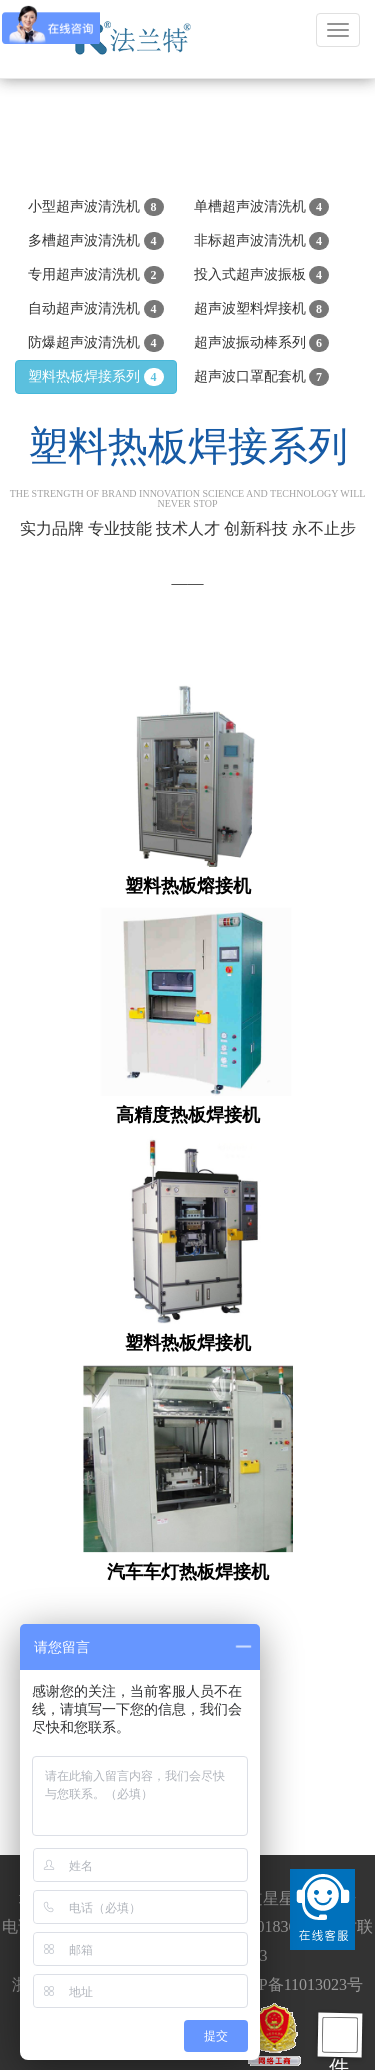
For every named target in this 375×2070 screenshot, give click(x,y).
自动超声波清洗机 (96, 309)
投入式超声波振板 (262, 275)
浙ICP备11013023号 (295, 1984)
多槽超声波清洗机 (96, 241)
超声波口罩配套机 (262, 377)
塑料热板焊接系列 (96, 377)
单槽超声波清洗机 (262, 207)
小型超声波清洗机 (96, 207)
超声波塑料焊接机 (262, 309)
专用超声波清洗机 (96, 275)
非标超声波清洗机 (262, 241)
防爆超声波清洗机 (96, 343)
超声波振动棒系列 (262, 343)
